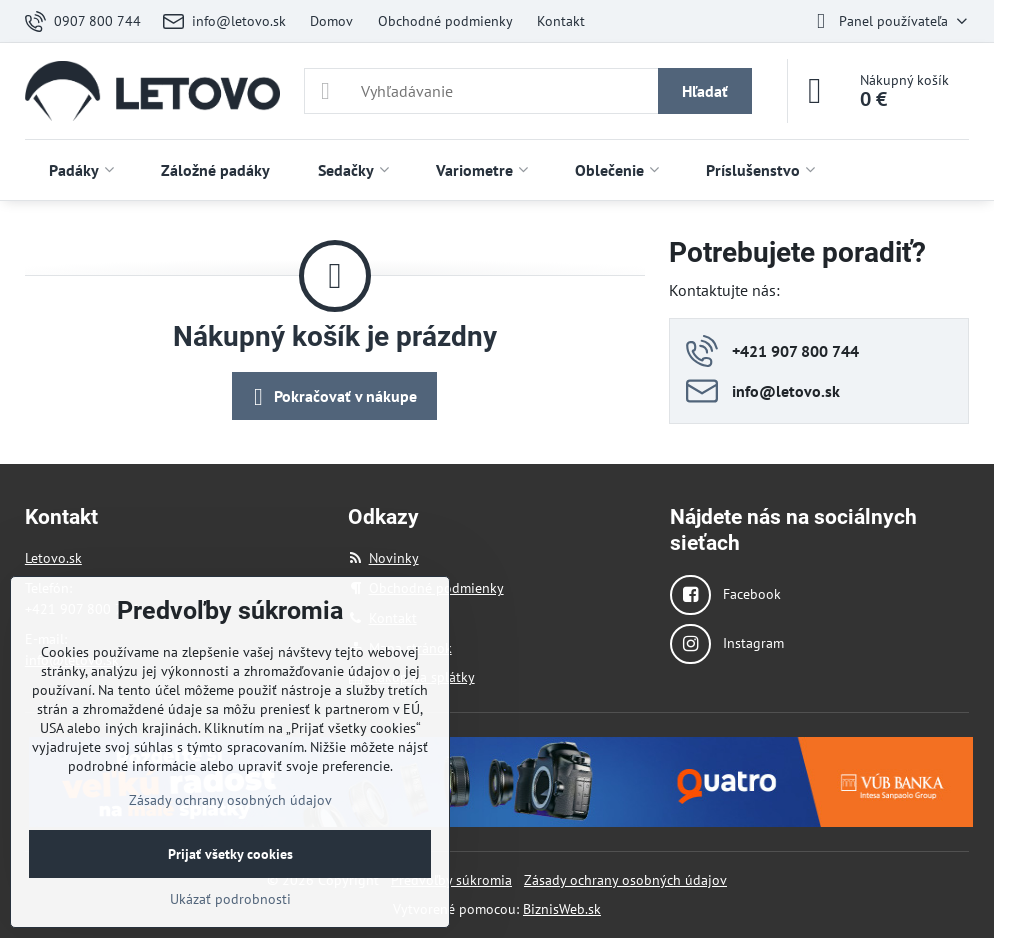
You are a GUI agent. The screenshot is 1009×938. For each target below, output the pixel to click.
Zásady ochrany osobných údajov (625, 880)
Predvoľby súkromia (451, 880)
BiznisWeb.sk (562, 909)
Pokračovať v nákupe (331, 397)
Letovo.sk (53, 558)
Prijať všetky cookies (230, 854)
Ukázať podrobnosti (230, 899)
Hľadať (705, 91)
